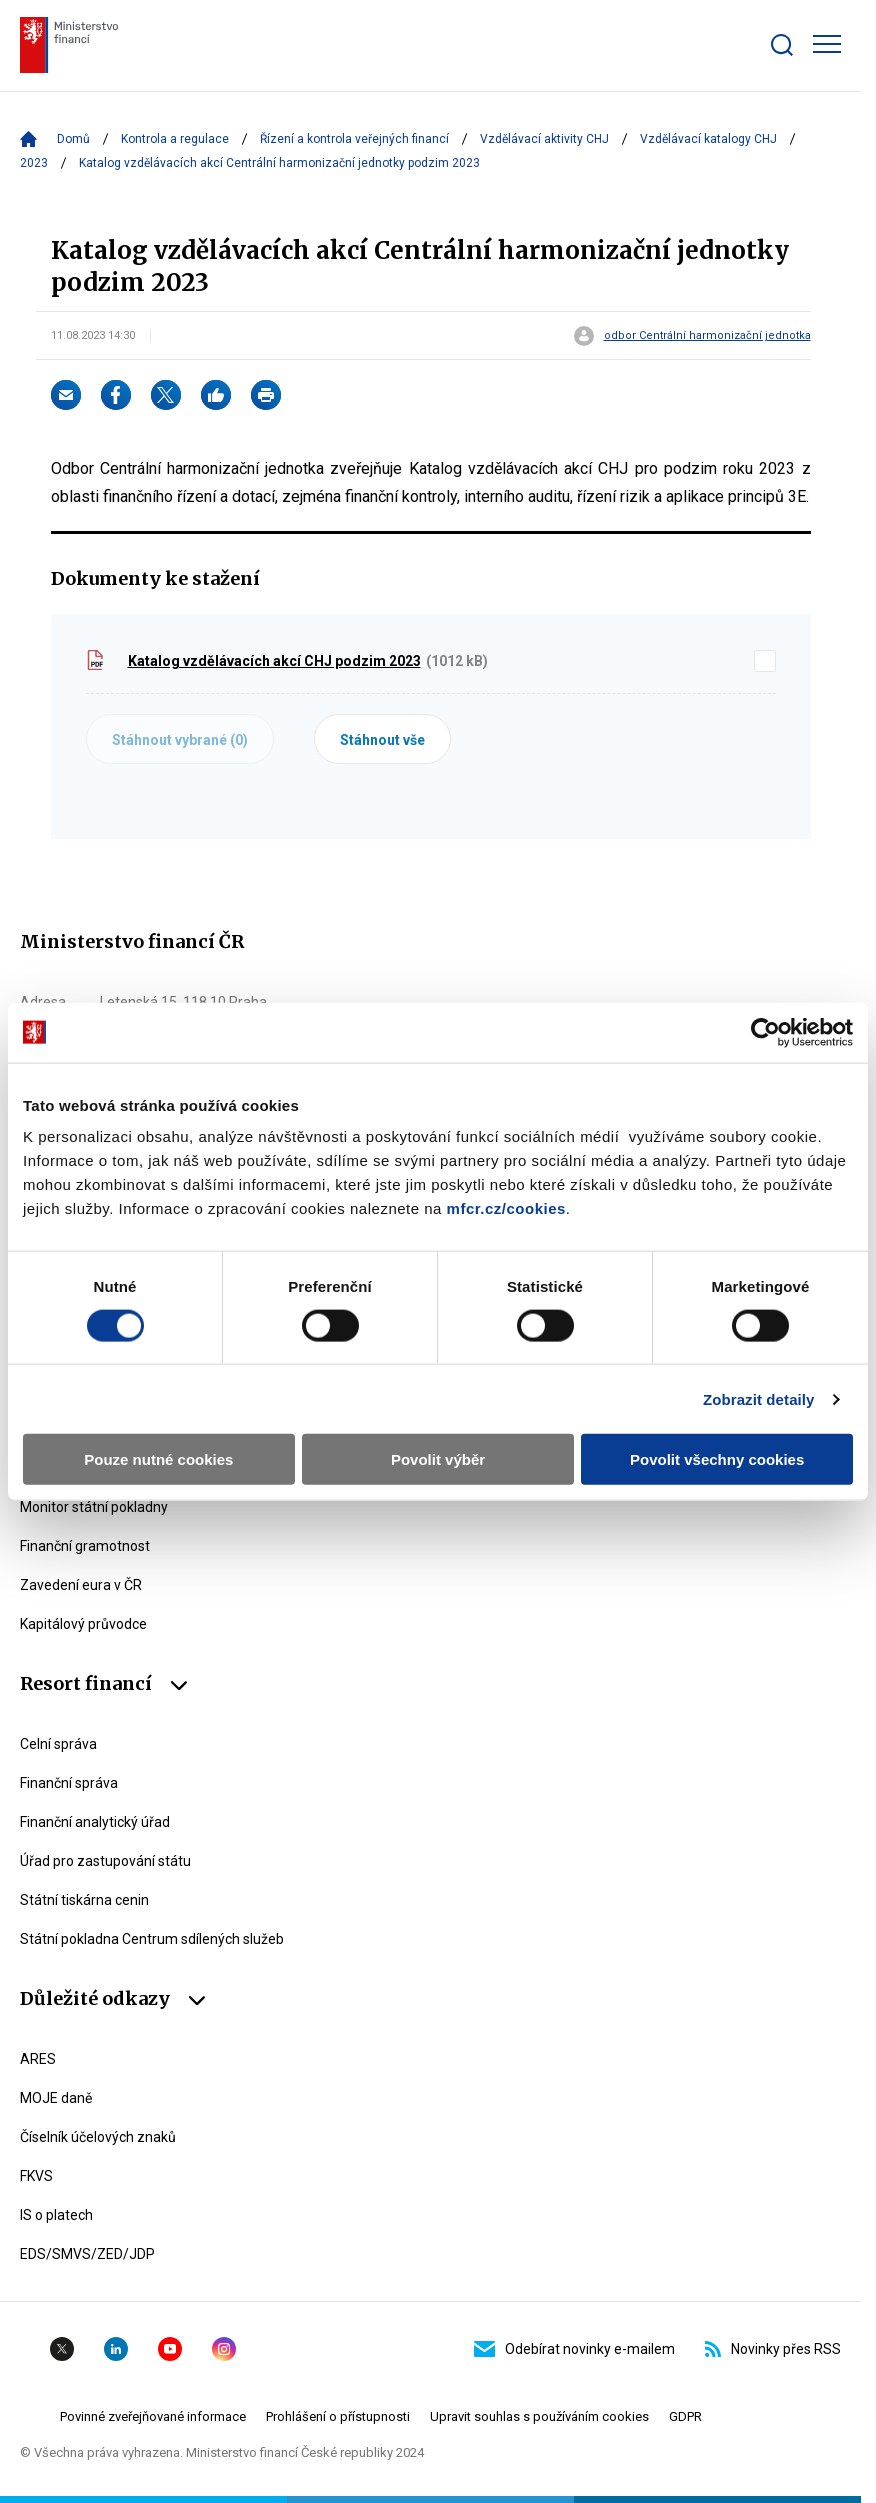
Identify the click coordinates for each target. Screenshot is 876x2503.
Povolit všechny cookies (717, 1459)
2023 (34, 163)
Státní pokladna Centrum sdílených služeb (152, 1939)
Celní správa (58, 1744)
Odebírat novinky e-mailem (574, 2349)
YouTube (170, 2349)
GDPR (685, 2416)
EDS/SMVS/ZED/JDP (87, 2254)
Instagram (224, 2349)
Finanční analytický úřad (95, 1822)
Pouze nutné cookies (158, 1459)
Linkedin (116, 2349)
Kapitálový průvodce (83, 1624)
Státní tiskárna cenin (84, 1900)
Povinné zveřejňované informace (153, 2416)
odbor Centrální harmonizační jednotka (707, 336)
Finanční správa (69, 1783)
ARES (38, 2059)
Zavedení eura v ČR (81, 1585)
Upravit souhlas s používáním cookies (539, 2416)
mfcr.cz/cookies (506, 1208)
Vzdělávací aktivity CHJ (544, 139)
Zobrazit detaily (759, 1398)
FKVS (36, 2176)
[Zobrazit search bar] (782, 45)
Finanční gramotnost (85, 1546)
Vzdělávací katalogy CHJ (708, 139)
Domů (73, 139)
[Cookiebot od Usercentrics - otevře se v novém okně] (765, 1032)
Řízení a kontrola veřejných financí (354, 139)
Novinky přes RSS (773, 2349)
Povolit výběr (438, 1459)
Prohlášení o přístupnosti (338, 2416)
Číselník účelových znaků (98, 2137)
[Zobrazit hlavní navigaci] (827, 44)
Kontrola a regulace (175, 139)
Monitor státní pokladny (94, 1507)
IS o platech (56, 2215)
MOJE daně (56, 2098)
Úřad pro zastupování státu (105, 1861)
